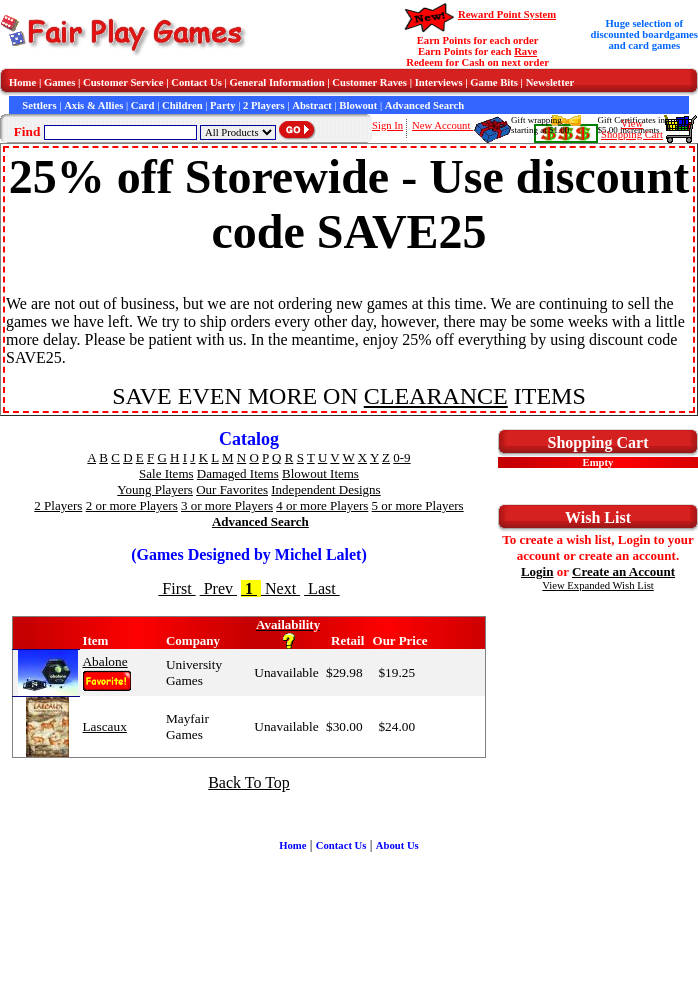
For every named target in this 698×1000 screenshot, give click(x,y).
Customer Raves (369, 82)
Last (322, 588)
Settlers (39, 105)
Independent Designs (325, 489)
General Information (277, 82)
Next (280, 588)
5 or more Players (418, 505)
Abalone (104, 661)
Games (59, 82)
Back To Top (249, 782)
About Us (397, 845)
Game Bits (494, 82)
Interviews (439, 82)
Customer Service (123, 82)
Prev (218, 588)
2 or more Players (132, 505)
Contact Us (196, 82)
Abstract (312, 105)
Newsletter (550, 82)
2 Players (264, 105)
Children (182, 105)
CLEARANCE (436, 396)
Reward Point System (507, 14)
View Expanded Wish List (598, 585)
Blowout (358, 105)
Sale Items (166, 473)
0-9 (401, 457)
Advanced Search (424, 105)
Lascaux (104, 726)
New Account (442, 125)
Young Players (155, 489)
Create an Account (623, 571)
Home (22, 82)
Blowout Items (320, 473)
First (176, 588)
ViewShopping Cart (632, 129)
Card (143, 105)
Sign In (387, 125)
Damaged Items (238, 473)
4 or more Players (322, 505)
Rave (525, 51)
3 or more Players (227, 505)
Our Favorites (232, 489)
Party (222, 105)
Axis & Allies (93, 105)
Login (537, 571)
